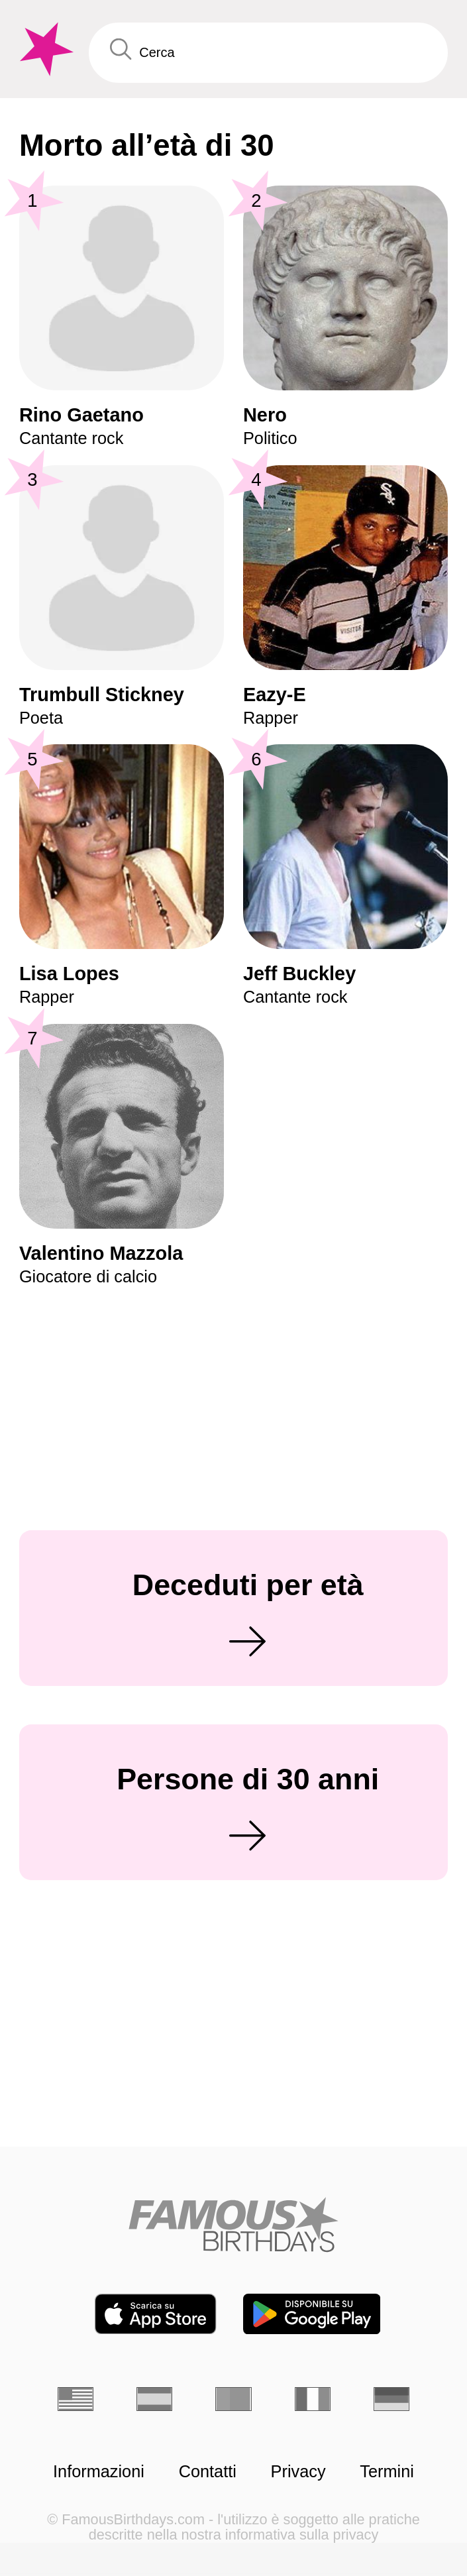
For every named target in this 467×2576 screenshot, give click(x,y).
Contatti (207, 2471)
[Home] (233, 2224)
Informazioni (98, 2471)
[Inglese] (75, 2399)
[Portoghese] (233, 2399)
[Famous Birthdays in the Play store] (311, 2314)
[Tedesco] (391, 2399)
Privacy (298, 2471)
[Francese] (313, 2399)
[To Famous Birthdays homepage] (44, 49)
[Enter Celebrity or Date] (268, 52)
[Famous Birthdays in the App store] (155, 2314)
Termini (387, 2471)
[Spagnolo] (154, 2399)
